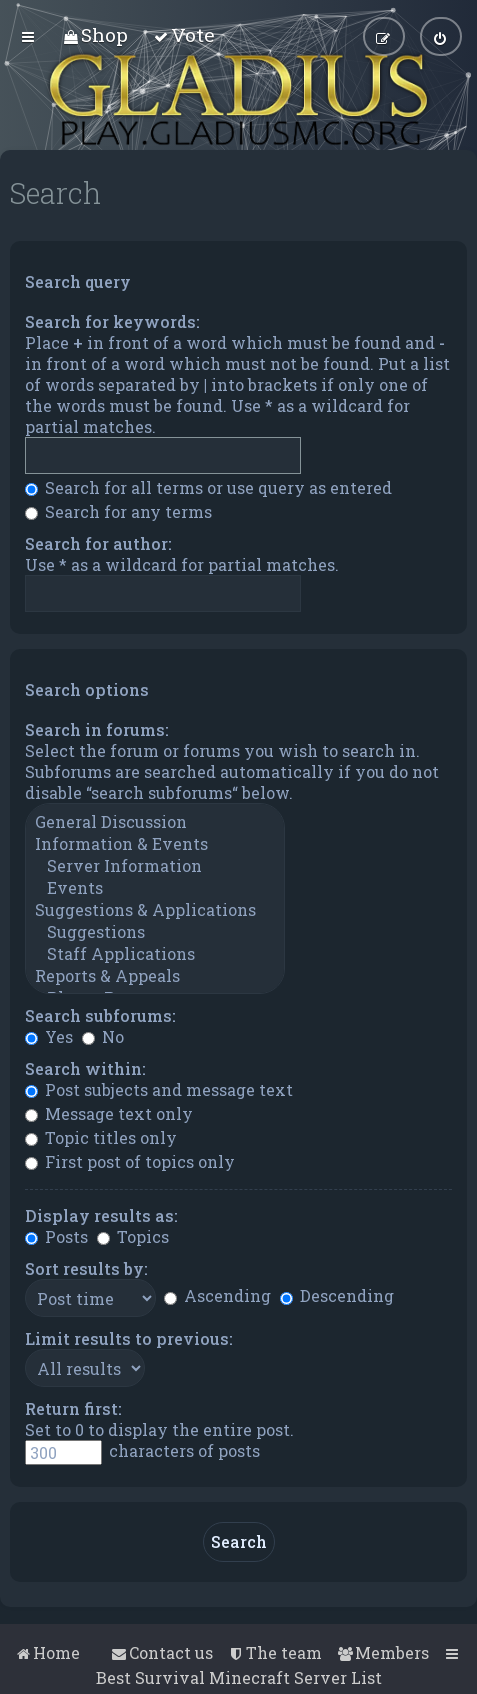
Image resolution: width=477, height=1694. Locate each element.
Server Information (155, 866)
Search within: (85, 1068)
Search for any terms (118, 511)
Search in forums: (97, 729)
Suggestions (155, 932)
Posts (56, 1236)
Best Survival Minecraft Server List (239, 1677)
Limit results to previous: (129, 1338)
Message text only (109, 1113)
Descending (337, 1295)
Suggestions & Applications (155, 910)
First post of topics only (130, 1161)
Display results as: (101, 1215)
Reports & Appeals (155, 976)
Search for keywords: (112, 321)
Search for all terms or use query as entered (208, 487)
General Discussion (155, 822)
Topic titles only (101, 1137)
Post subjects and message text (159, 1089)
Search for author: (98, 543)
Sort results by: (86, 1268)
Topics (133, 1236)
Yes (49, 1036)
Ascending (217, 1295)
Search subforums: (100, 1015)
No (103, 1036)
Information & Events (155, 844)
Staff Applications (155, 954)
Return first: (73, 1408)
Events (155, 888)
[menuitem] (95, 34)
